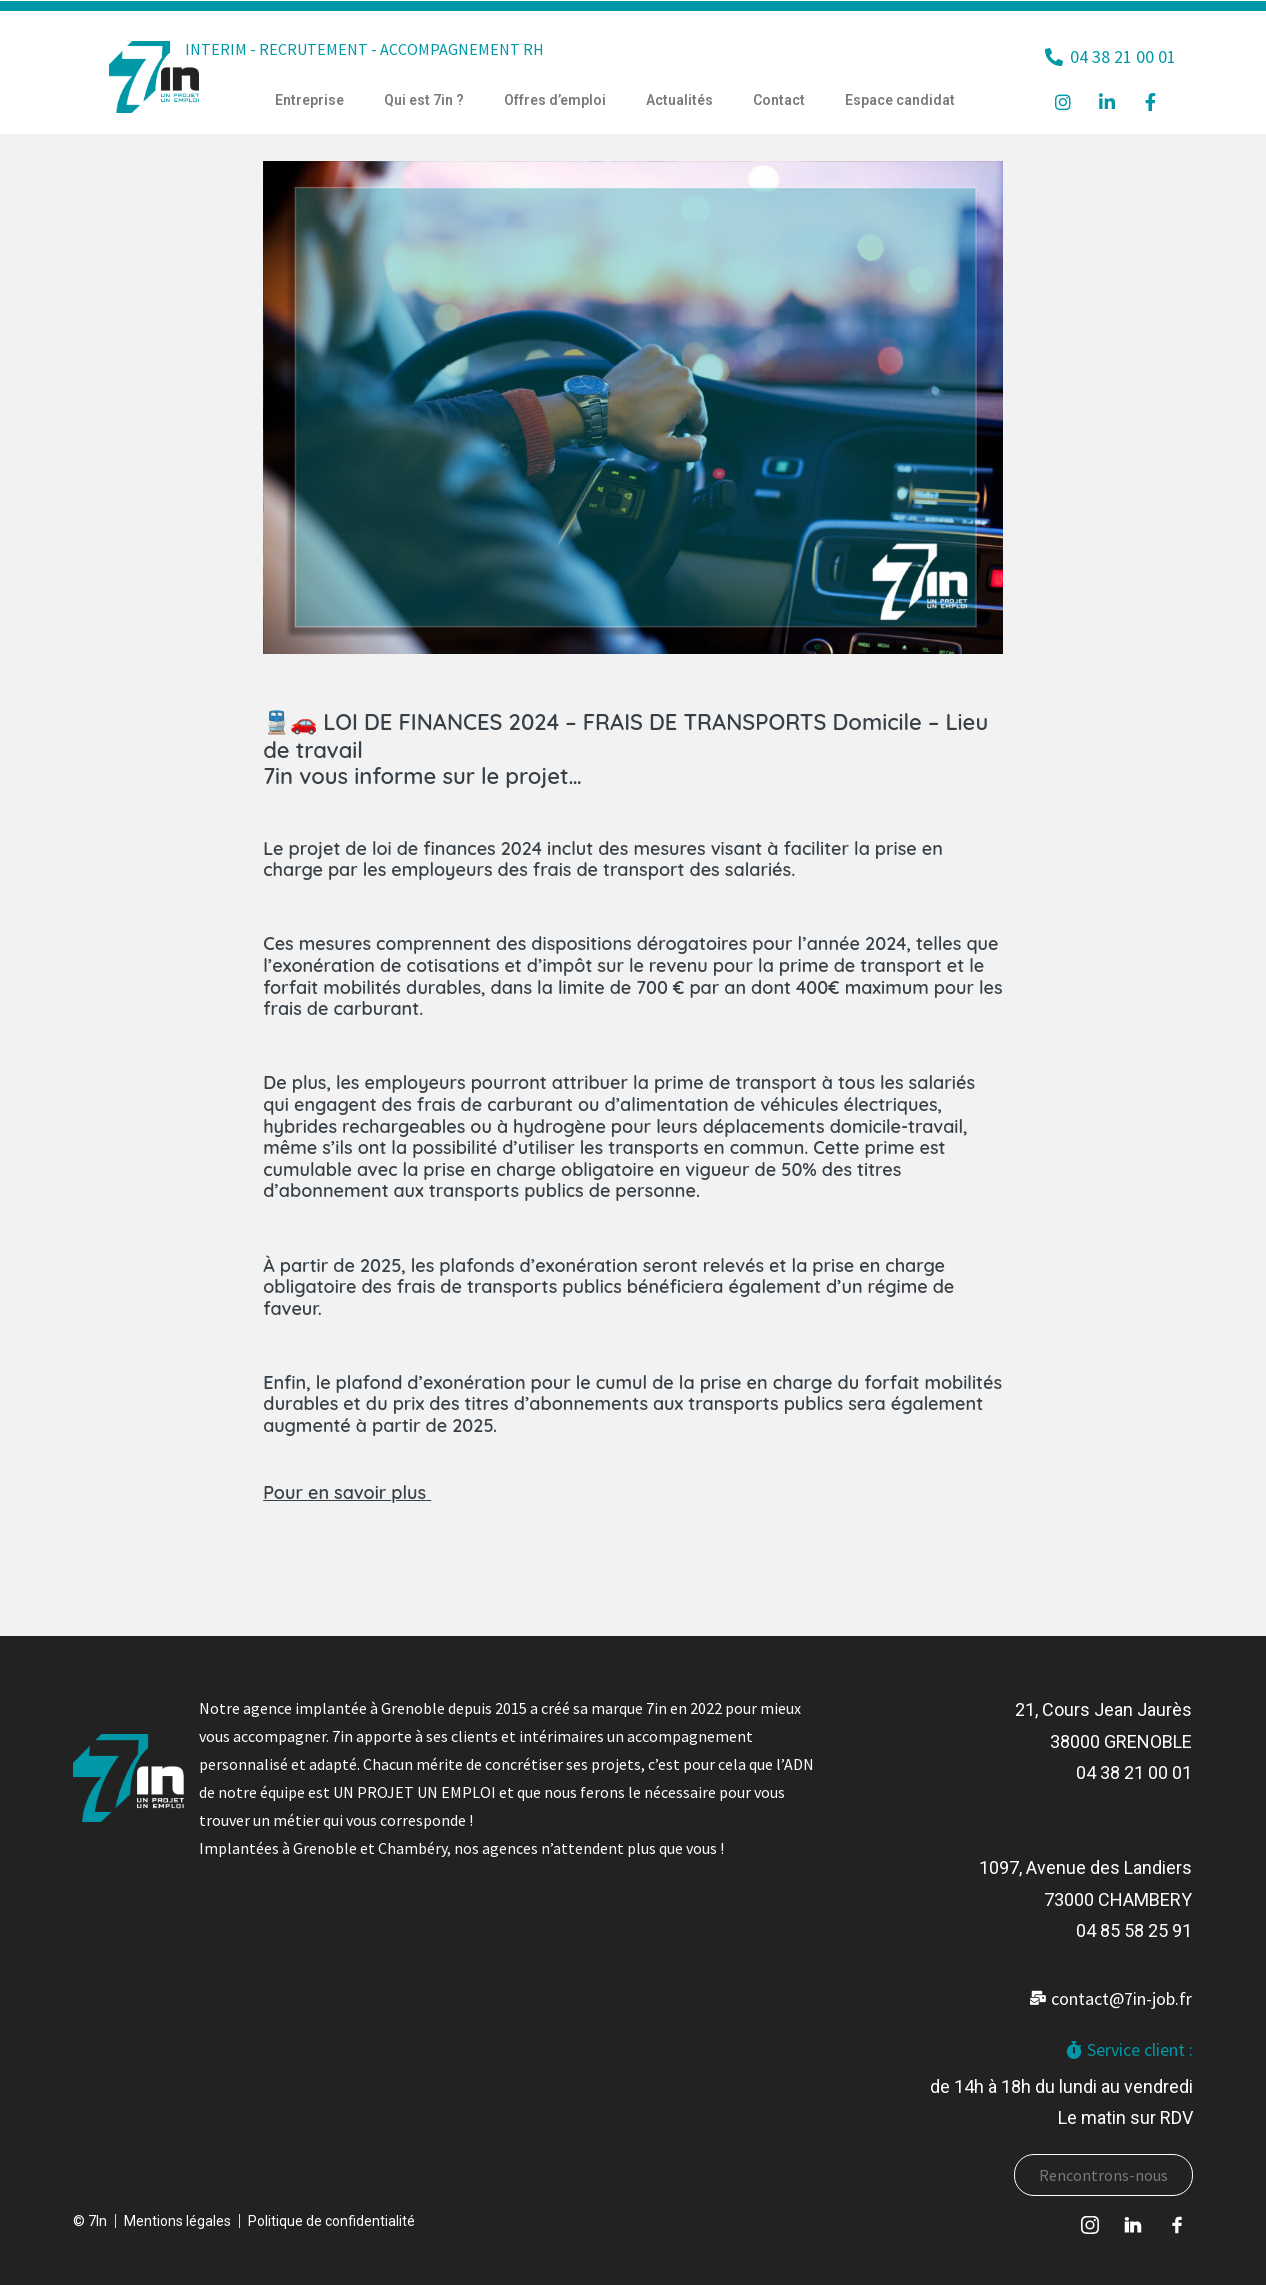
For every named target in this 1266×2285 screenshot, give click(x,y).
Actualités (679, 100)
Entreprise (309, 100)
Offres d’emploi (555, 100)
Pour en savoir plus (344, 1492)
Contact (779, 100)
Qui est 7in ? (424, 100)
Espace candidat (900, 100)
